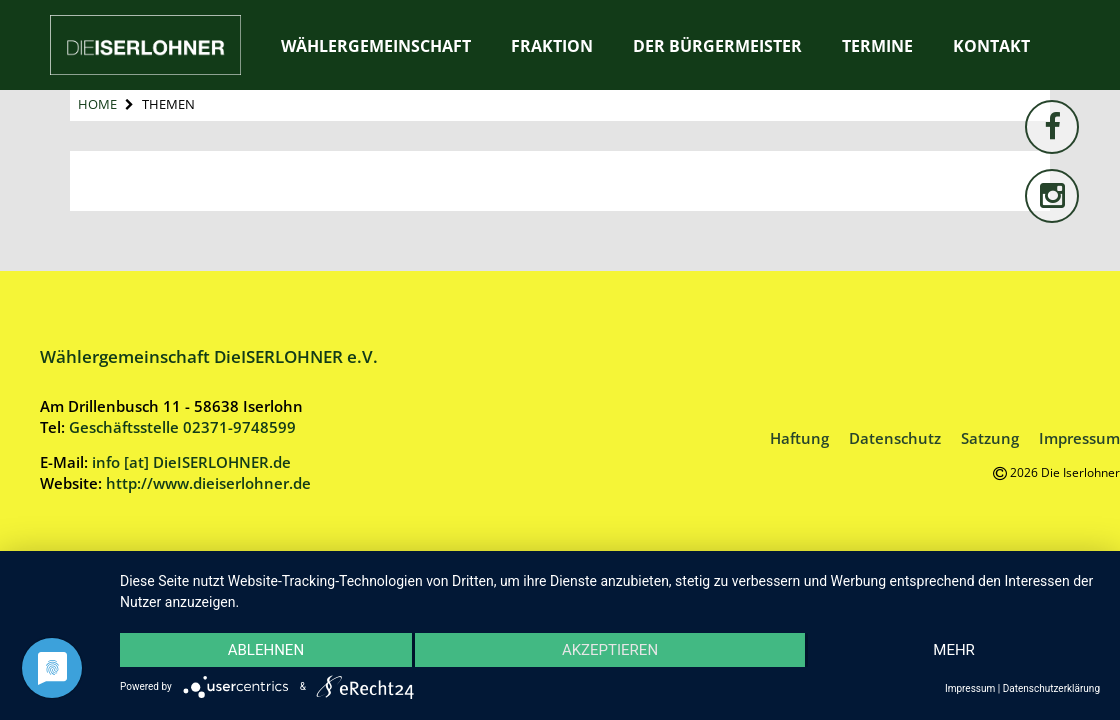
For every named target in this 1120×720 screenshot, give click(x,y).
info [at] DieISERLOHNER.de (191, 462)
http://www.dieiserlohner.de (208, 483)
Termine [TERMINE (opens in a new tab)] (877, 46)
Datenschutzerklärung (1051, 688)
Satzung (990, 438)
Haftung (799, 438)
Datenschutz (895, 438)
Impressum (1079, 438)
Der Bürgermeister (717, 46)
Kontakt (991, 46)
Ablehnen (266, 650)
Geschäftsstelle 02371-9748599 (182, 427)
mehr (954, 650)
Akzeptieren (610, 650)
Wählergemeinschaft (376, 46)
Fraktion (552, 46)
